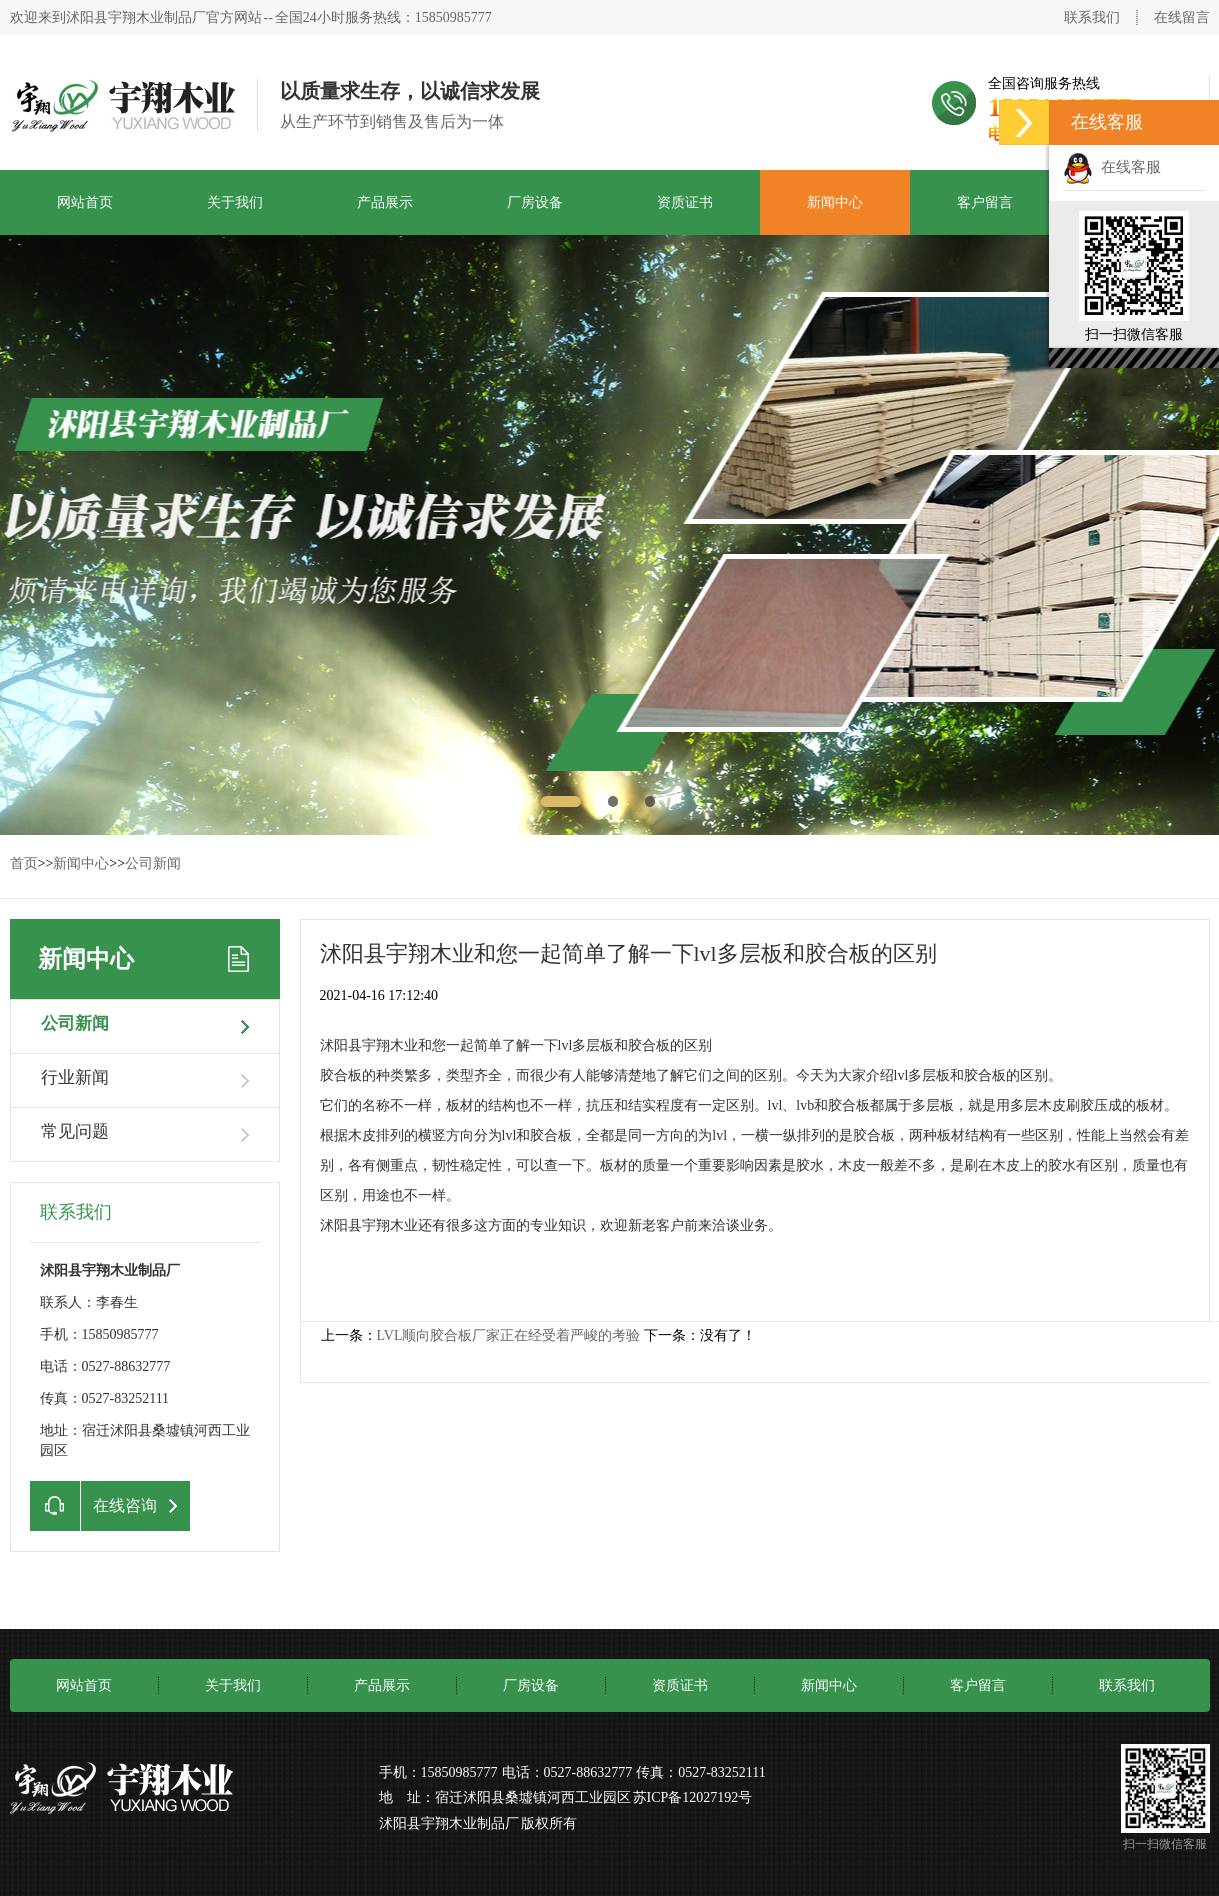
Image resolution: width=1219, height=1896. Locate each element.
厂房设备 (535, 202)
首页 (24, 863)
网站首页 (85, 202)
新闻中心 (835, 202)
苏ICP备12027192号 (693, 1797)
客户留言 (985, 202)
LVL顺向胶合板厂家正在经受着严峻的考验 (509, 1335)
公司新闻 (153, 863)
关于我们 (235, 202)
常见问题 (75, 1131)
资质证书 (685, 202)
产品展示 (385, 202)
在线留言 (1182, 17)
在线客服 (1112, 167)
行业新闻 (75, 1077)
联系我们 (1092, 17)
